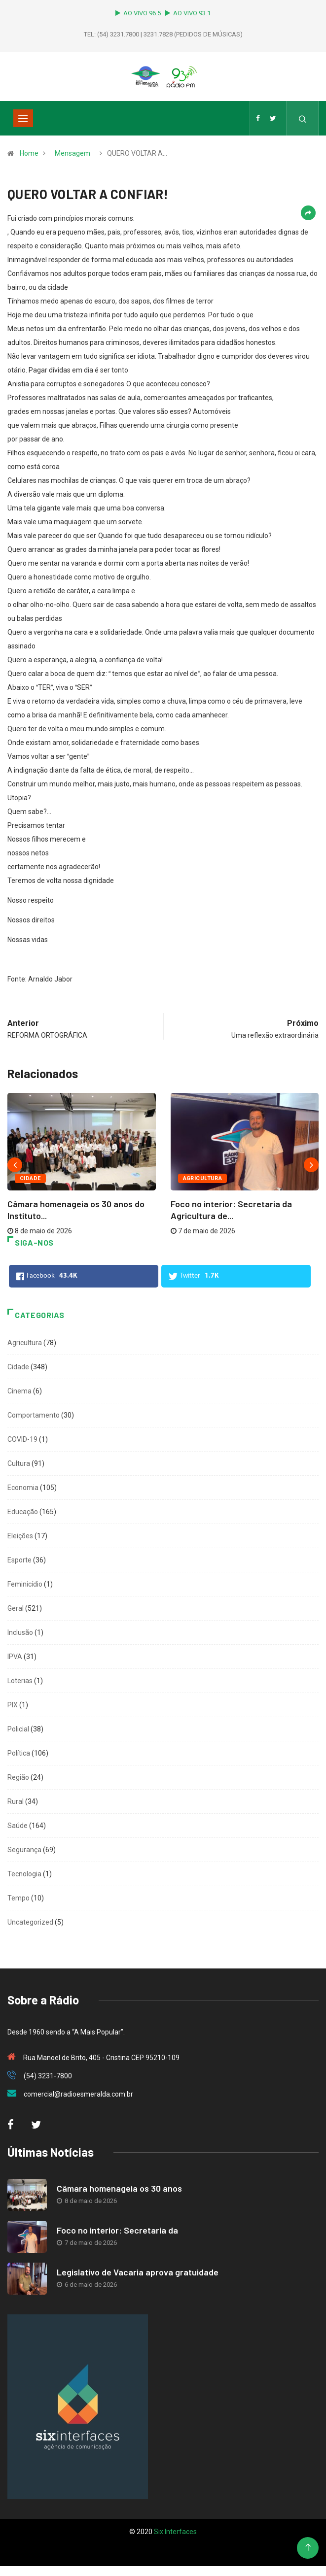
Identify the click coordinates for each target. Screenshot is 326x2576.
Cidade (30, 1178)
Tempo (18, 1898)
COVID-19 (22, 1439)
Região (18, 1777)
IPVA (14, 1657)
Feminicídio (24, 1584)
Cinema (19, 1391)
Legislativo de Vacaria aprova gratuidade (137, 2272)
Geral (15, 1608)
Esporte (19, 1560)
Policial (18, 1729)
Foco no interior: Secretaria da (117, 2230)
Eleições (20, 1536)
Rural (15, 1801)
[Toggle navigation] (23, 118)
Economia (22, 1487)
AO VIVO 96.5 (139, 13)
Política (18, 1753)
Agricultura (202, 1178)
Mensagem (72, 153)
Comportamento (33, 1415)
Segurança (24, 1850)
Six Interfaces (175, 2532)
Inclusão (20, 1632)
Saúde (17, 1826)
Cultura (18, 1463)
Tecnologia (24, 1874)
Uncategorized (30, 1922)
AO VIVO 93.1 (188, 13)
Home (29, 153)
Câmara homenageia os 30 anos (119, 2188)
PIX (12, 1705)
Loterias (20, 1681)
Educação (22, 1512)
